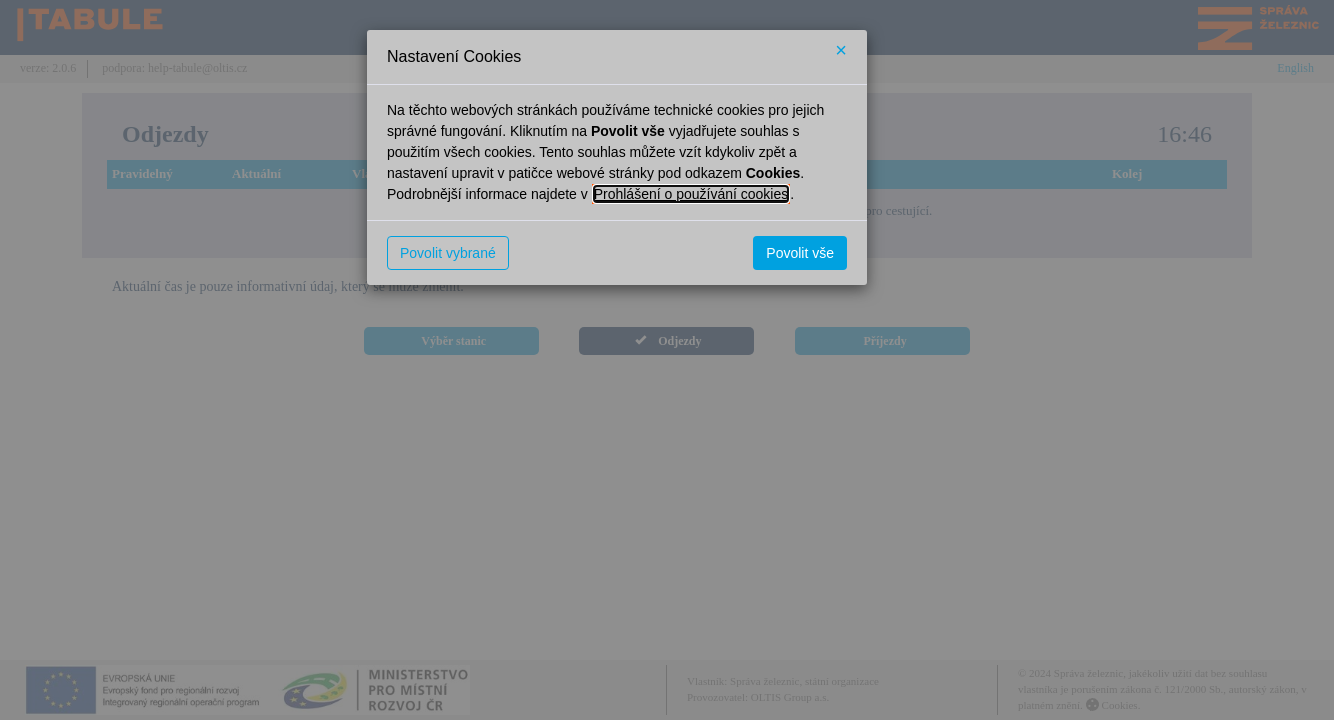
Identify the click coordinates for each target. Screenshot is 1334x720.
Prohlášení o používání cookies (691, 194)
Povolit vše (800, 253)
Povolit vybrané (448, 253)
